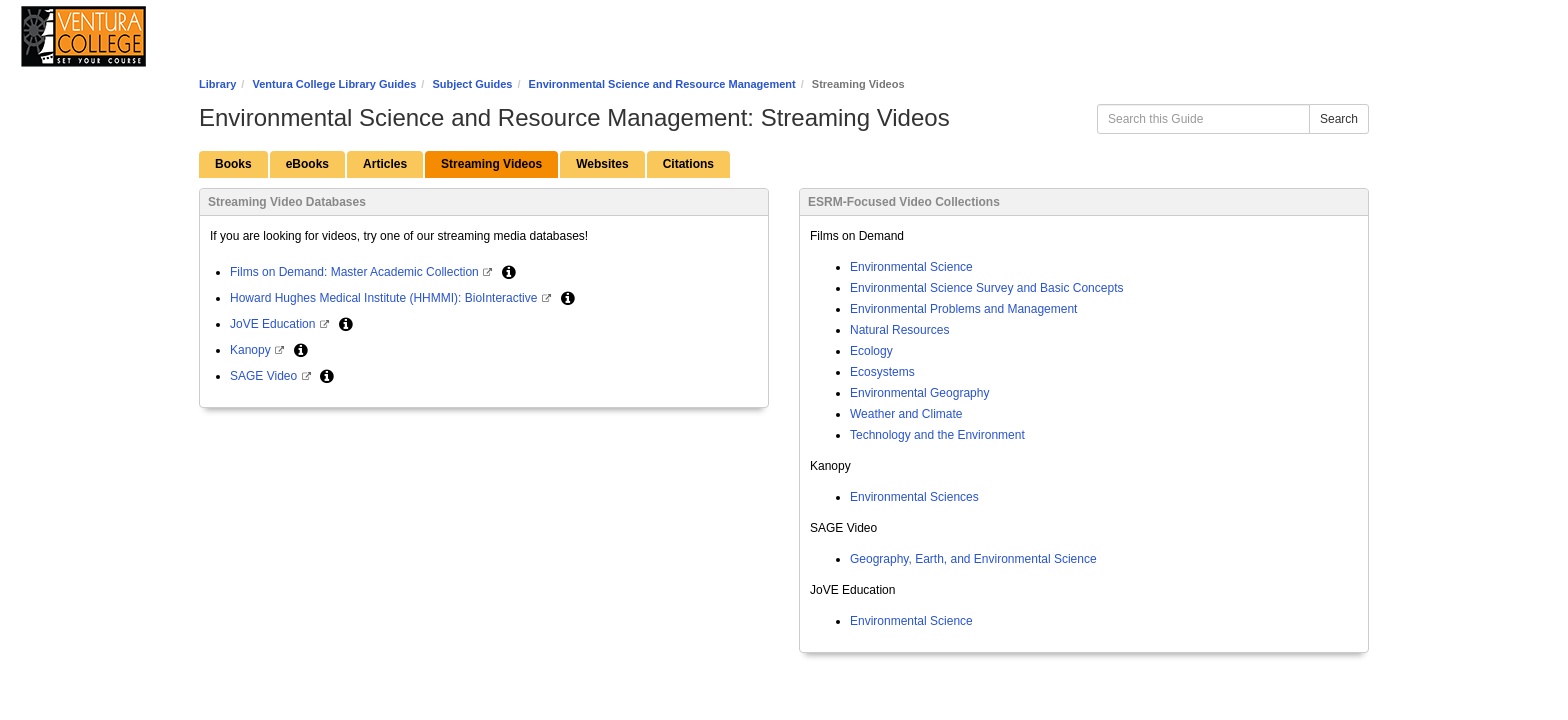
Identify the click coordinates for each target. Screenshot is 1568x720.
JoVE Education (274, 324)
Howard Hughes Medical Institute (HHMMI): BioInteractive (385, 298)
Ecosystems (882, 372)
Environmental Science (911, 267)
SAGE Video (265, 376)
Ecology (871, 351)
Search (1339, 119)
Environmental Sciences (914, 497)
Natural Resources (899, 330)
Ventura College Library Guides (334, 84)
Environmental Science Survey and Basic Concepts (986, 288)
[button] (509, 272)
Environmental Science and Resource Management (662, 84)
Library (217, 84)
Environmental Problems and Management (963, 309)
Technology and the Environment (937, 435)
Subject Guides (472, 84)
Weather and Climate (906, 414)
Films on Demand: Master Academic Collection (356, 272)
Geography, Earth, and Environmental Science (973, 559)
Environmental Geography (919, 393)
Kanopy (252, 350)
